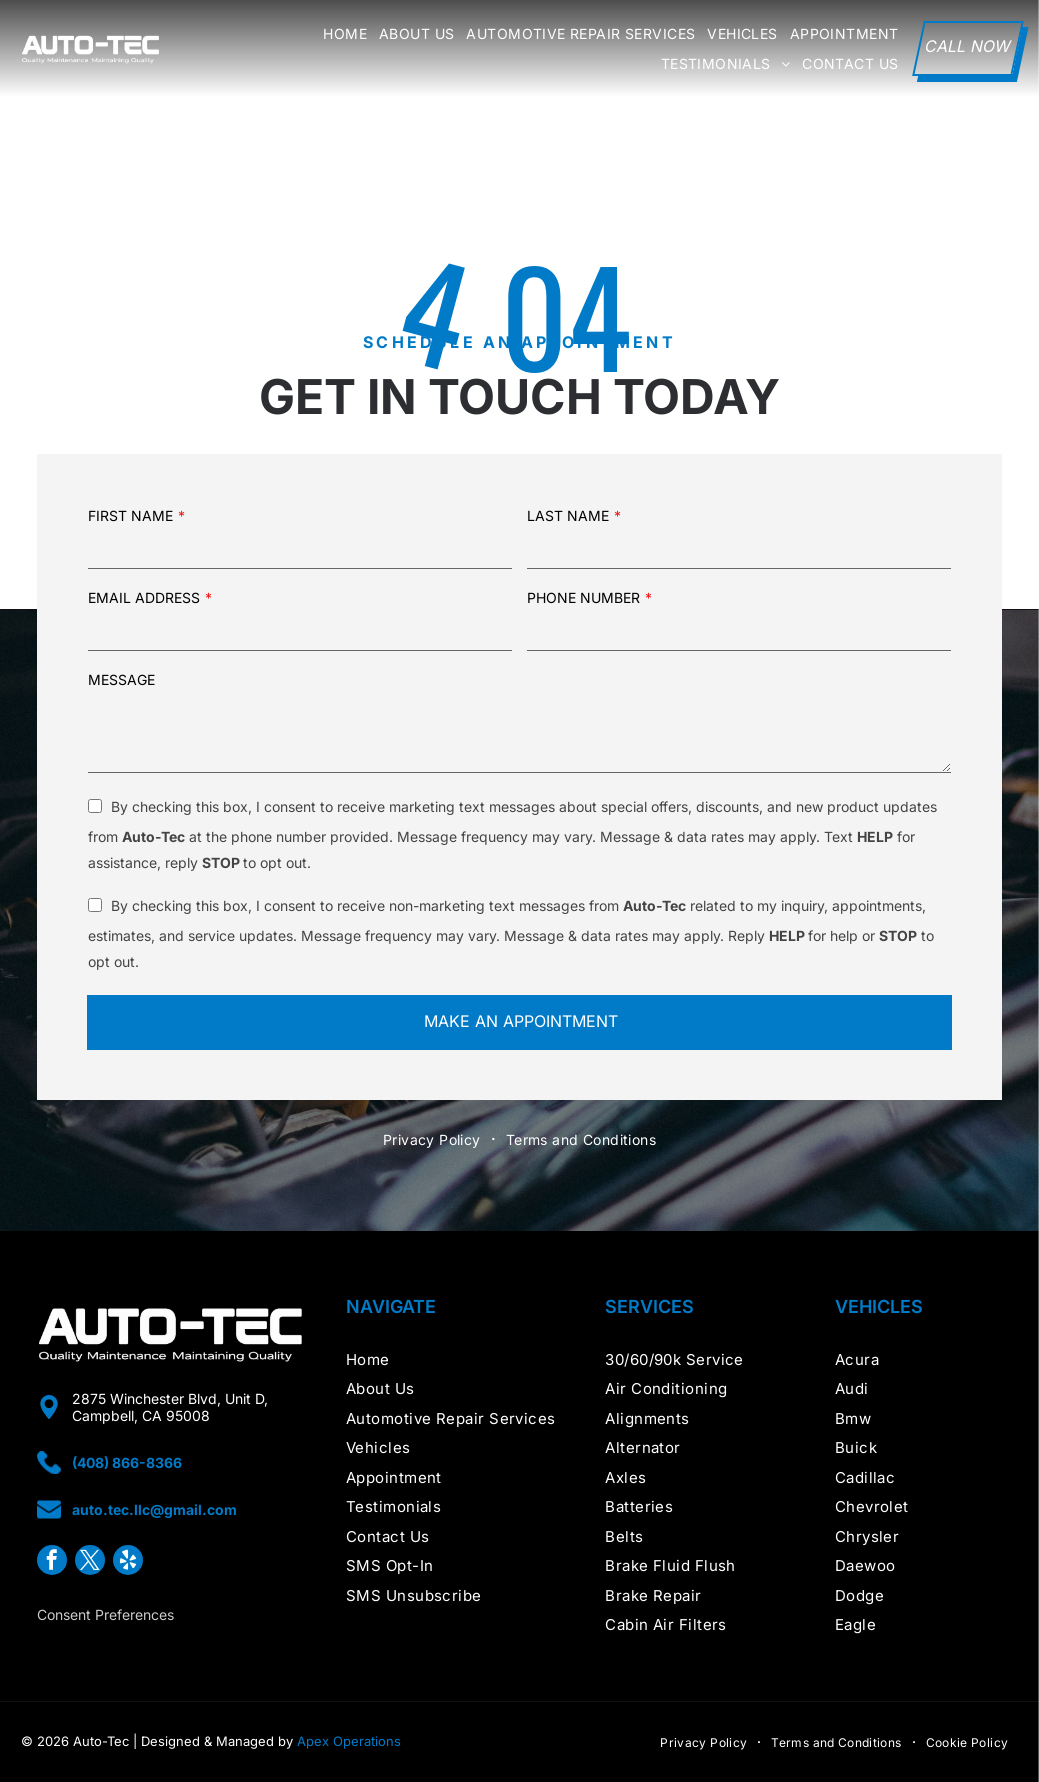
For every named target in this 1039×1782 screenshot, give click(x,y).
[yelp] (128, 1562)
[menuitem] (339, 33)
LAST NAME (568, 515)
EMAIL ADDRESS (144, 597)
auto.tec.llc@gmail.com (154, 1509)
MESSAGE (121, 679)
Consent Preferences (105, 1614)
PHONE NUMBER (583, 597)
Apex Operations (349, 1741)
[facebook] (52, 1562)
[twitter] (90, 1562)
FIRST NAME (130, 515)
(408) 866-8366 (127, 1462)
